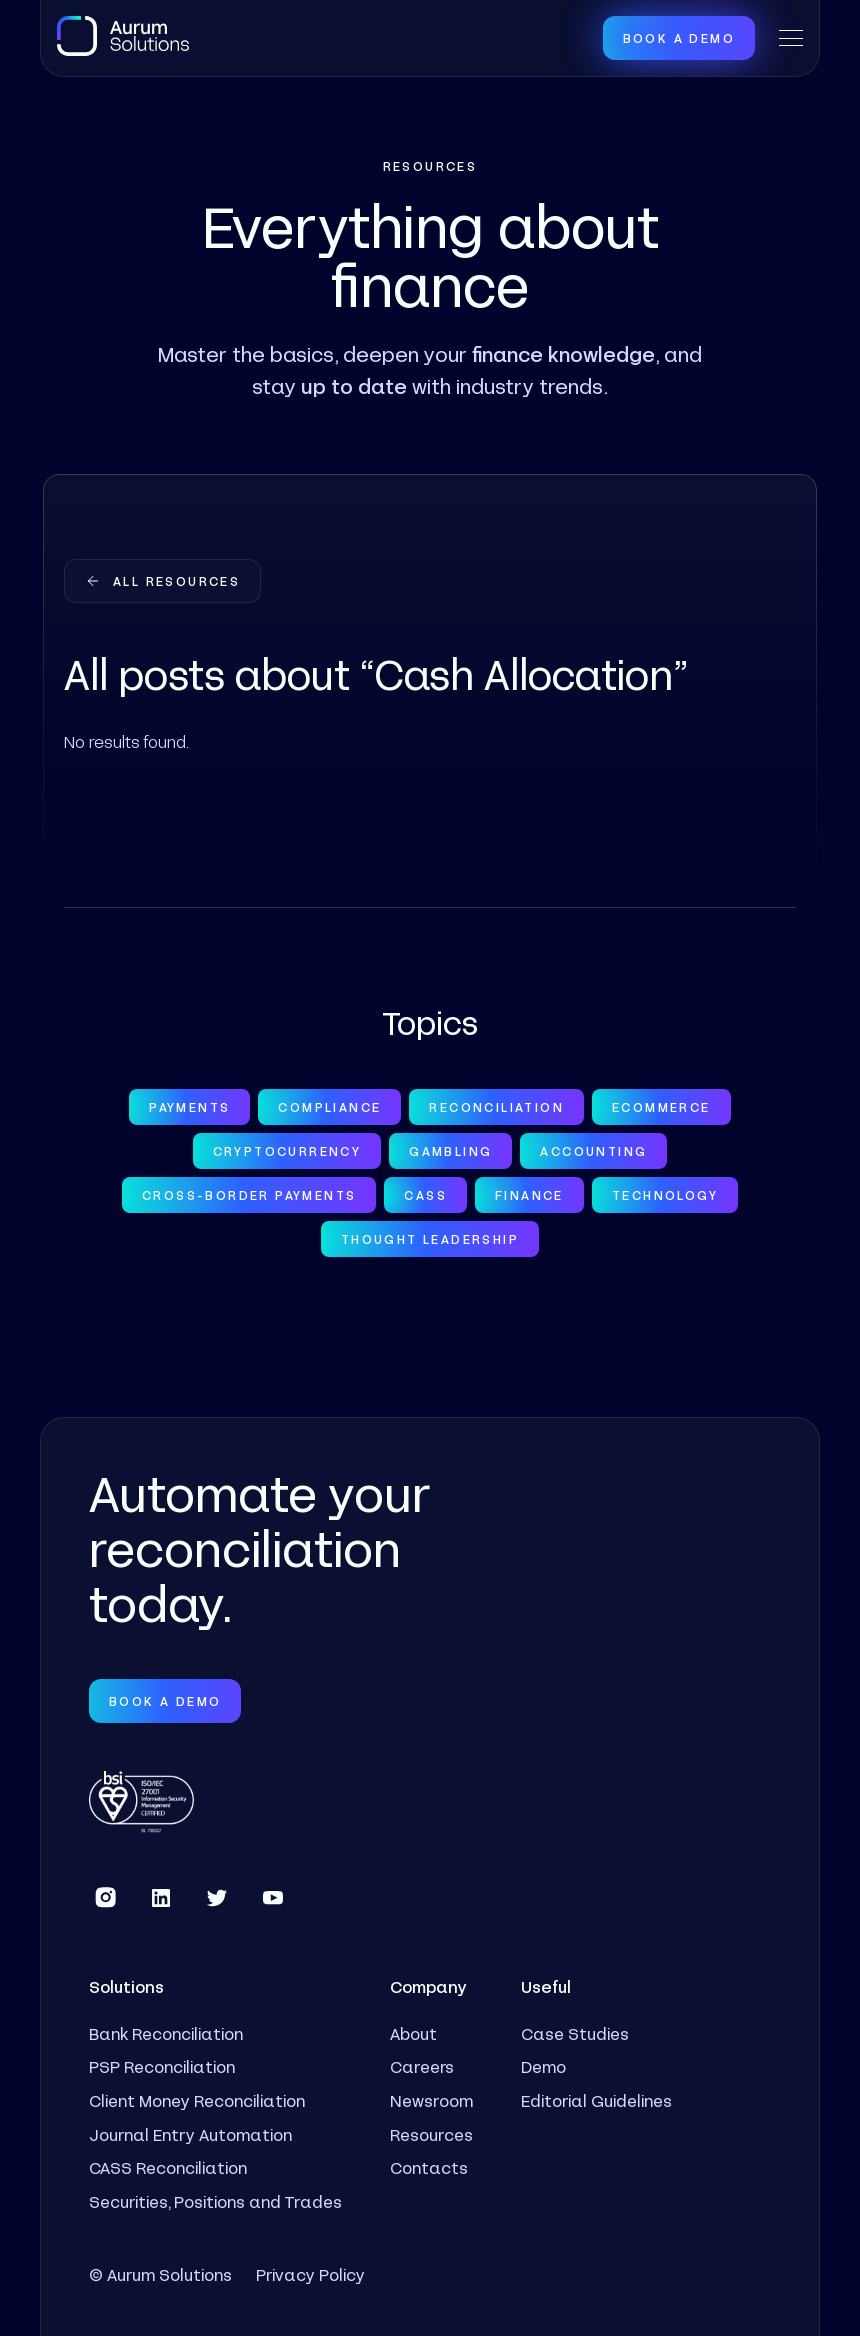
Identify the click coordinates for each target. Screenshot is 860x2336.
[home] (123, 36)
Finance (529, 1195)
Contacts (429, 2167)
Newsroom (431, 2100)
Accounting (593, 1151)
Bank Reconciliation (166, 2033)
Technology (665, 1195)
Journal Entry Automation (190, 2134)
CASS (425, 1195)
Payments (189, 1107)
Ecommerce (661, 1107)
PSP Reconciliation (162, 2066)
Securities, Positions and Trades (215, 2201)
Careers (422, 2066)
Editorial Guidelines (596, 2100)
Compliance (329, 1107)
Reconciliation (496, 1107)
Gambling (450, 1151)
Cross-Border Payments (249, 1195)
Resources (431, 2134)
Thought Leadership (430, 1239)
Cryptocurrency (287, 1151)
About (413, 2033)
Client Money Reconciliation (197, 2100)
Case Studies (575, 2033)
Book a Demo (679, 38)
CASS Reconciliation (168, 2167)
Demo (543, 2066)
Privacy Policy (310, 2274)
